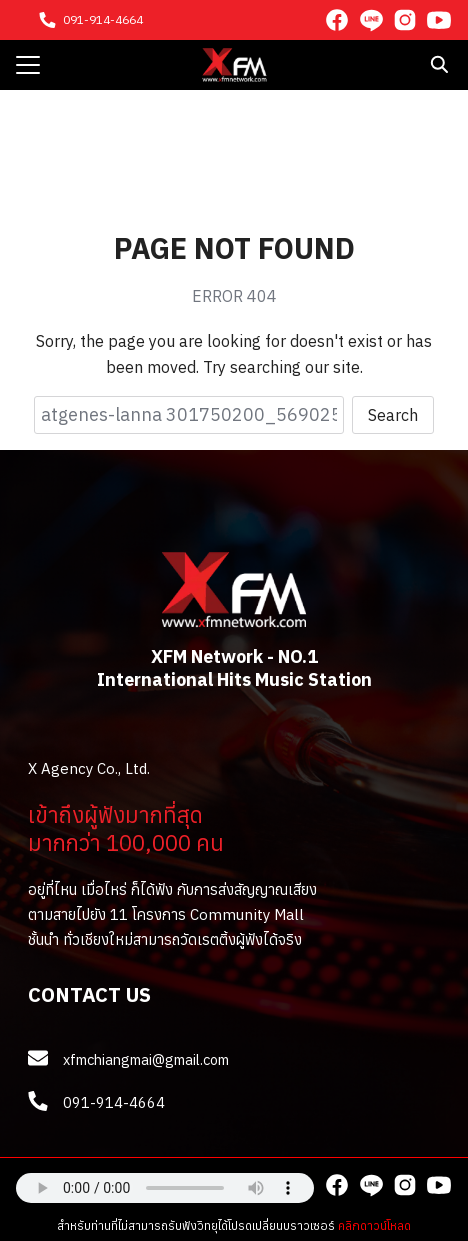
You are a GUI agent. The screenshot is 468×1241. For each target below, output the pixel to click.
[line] (371, 20)
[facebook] (337, 20)
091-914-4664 (103, 19)
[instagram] (405, 20)
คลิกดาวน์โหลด (374, 1225)
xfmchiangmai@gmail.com (146, 1059)
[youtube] (439, 20)
